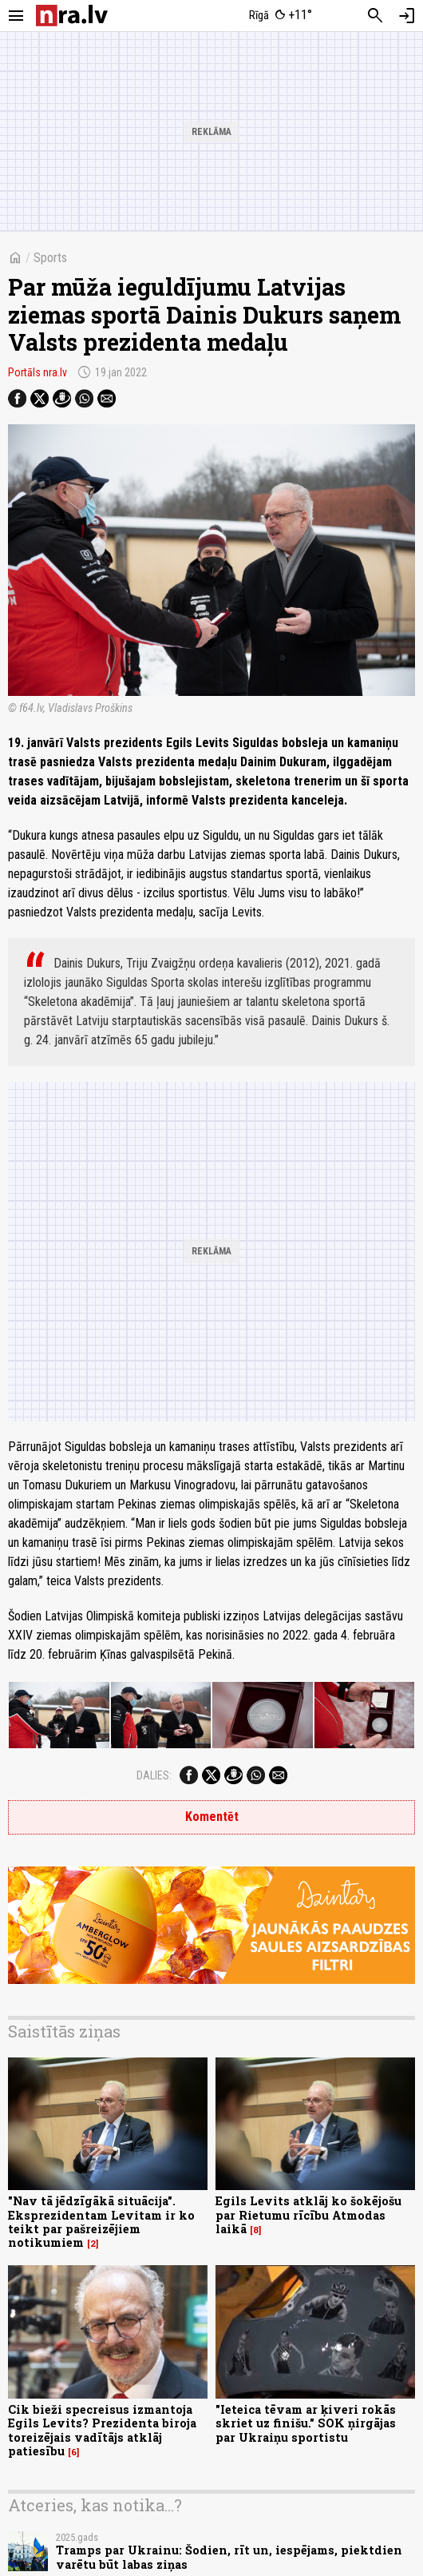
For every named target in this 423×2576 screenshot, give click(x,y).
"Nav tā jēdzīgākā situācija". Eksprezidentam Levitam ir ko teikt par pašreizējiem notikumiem (101, 2221)
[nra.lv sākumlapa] (72, 15)
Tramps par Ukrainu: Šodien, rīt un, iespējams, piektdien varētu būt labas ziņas (229, 2556)
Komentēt (212, 1816)
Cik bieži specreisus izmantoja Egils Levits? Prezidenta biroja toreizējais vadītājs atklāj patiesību (102, 2430)
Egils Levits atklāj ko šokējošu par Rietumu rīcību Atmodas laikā (308, 2214)
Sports (50, 257)
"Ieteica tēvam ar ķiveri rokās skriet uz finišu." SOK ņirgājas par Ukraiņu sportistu (305, 2423)
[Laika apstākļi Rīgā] (281, 16)
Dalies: (154, 1775)
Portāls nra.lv (37, 372)
